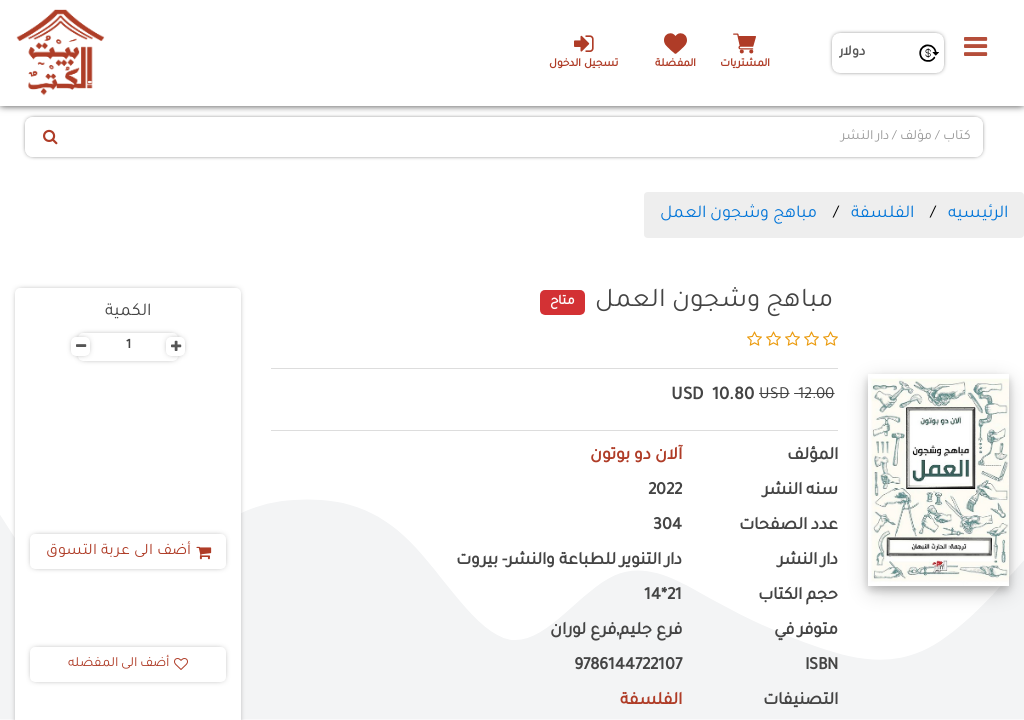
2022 (665, 491)
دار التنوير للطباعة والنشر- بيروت (569, 561)
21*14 (663, 596)
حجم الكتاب (798, 596)
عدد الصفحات (788, 526)
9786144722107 (628, 666)
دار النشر (808, 561)
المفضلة (675, 64)
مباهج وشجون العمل (738, 214)
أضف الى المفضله (128, 664)
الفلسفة (882, 214)
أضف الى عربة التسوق (128, 552)
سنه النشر (800, 491)
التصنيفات (800, 701)
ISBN (821, 666)
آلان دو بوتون (636, 456)
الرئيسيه (978, 214)
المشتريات (745, 64)
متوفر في (806, 631)
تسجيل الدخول (583, 51)
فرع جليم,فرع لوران (616, 631)
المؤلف (812, 456)
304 (667, 526)
